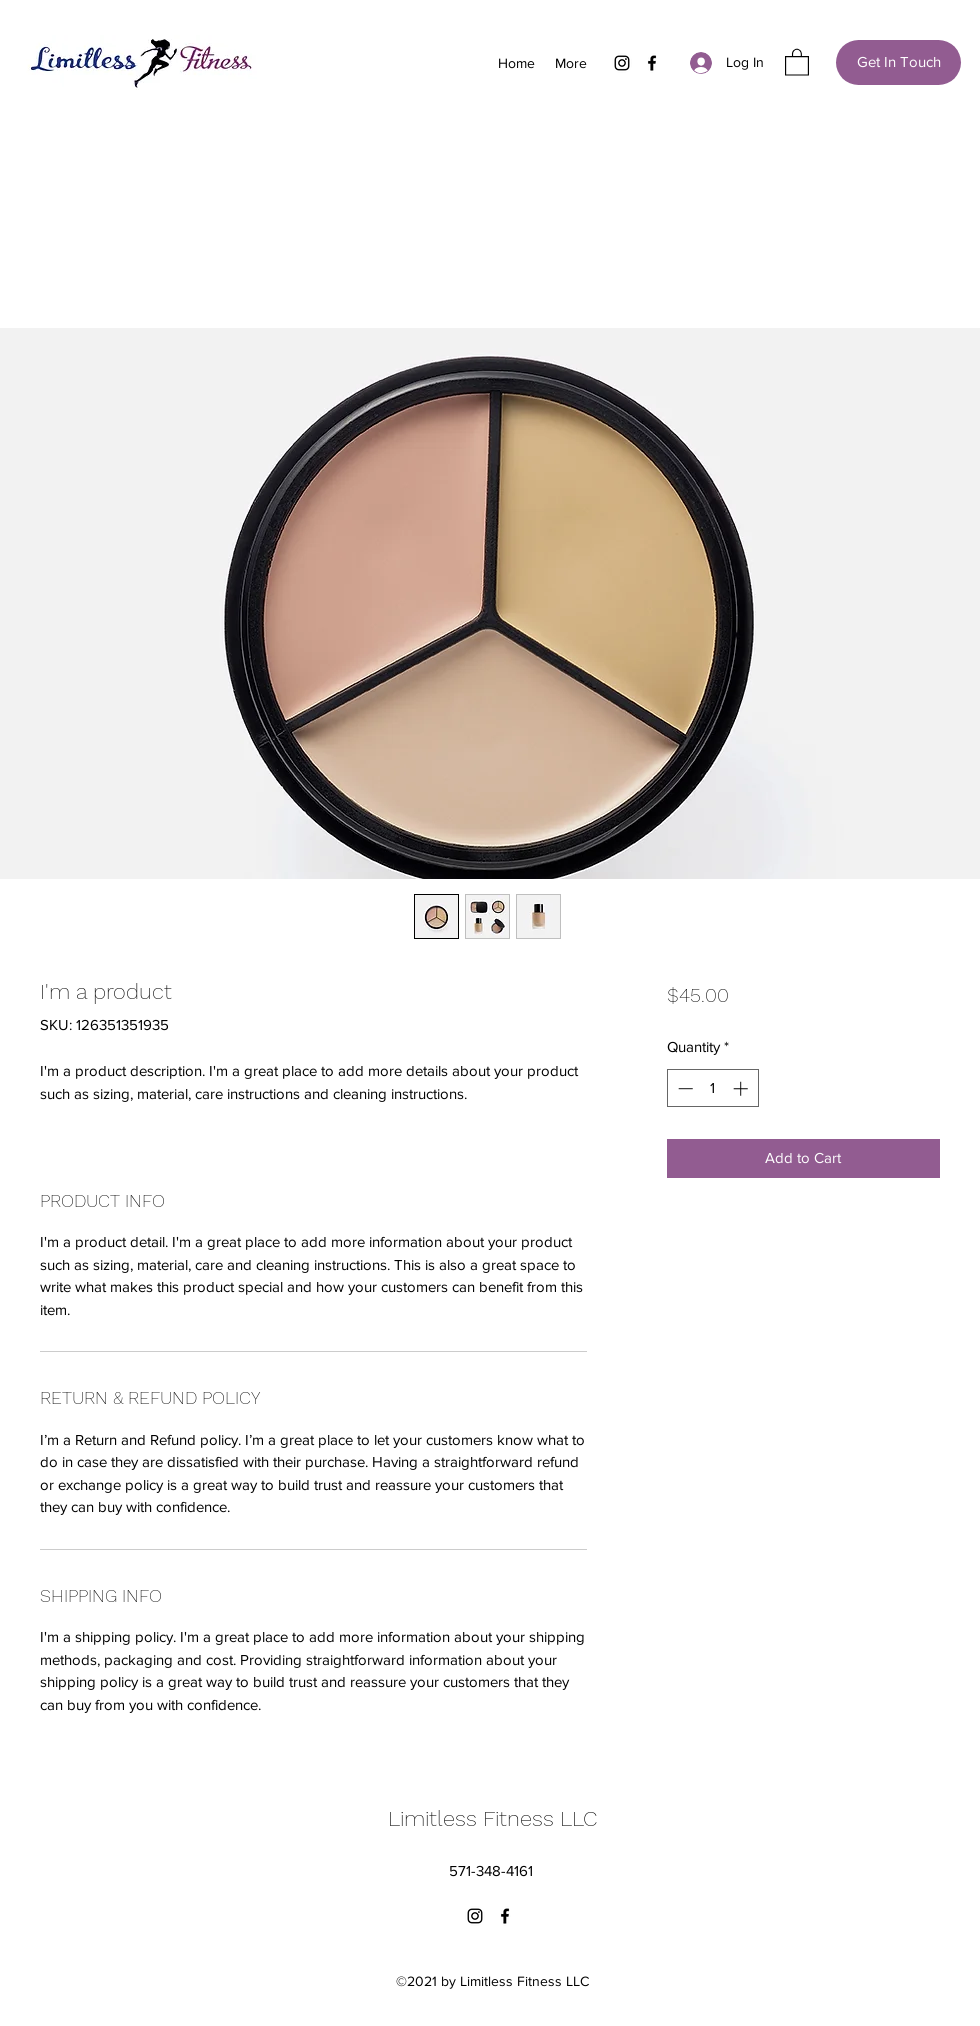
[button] (797, 61)
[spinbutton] (712, 1088)
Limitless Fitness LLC (492, 1818)
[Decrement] (683, 1088)
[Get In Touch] (898, 62)
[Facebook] (652, 63)
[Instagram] (622, 63)
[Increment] (742, 1088)
